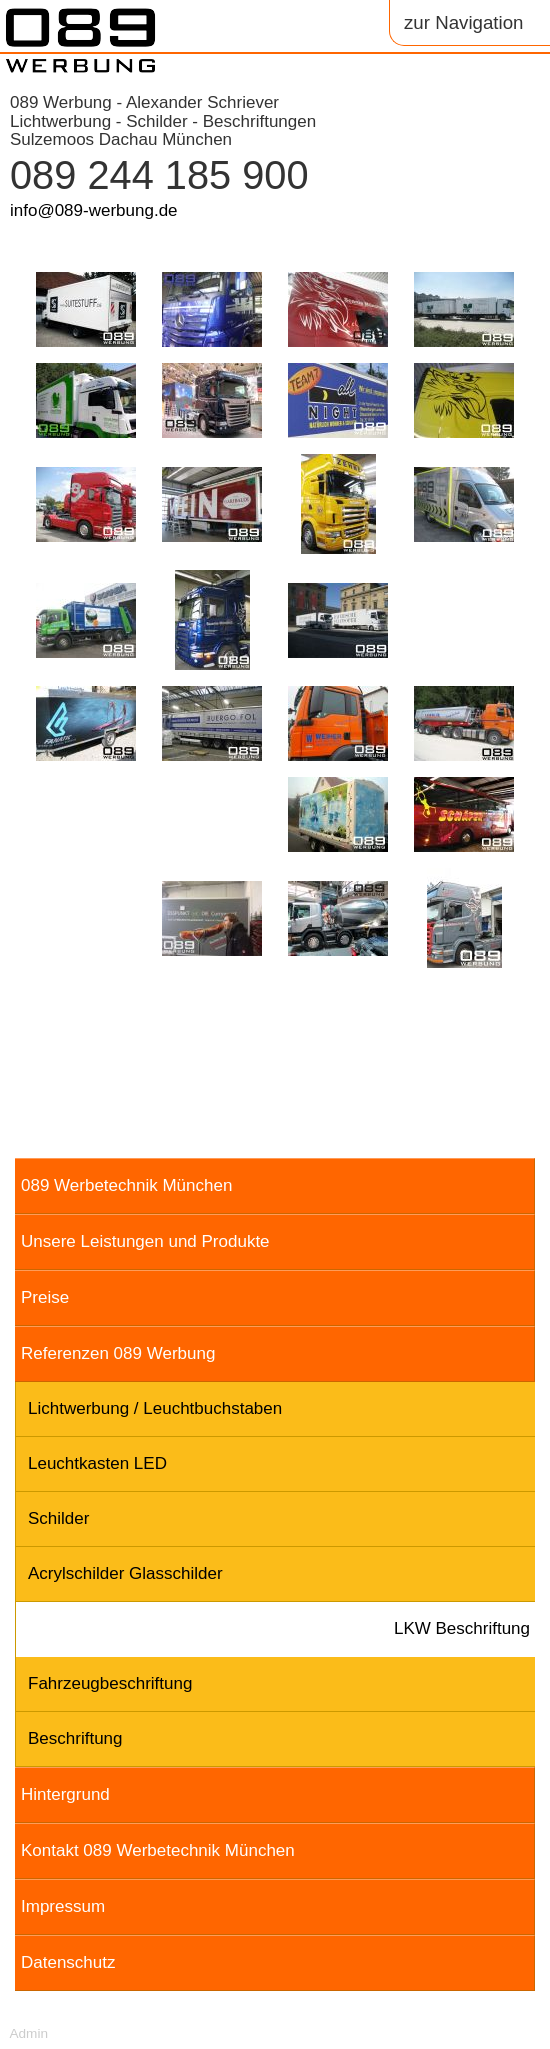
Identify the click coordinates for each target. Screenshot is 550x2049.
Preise (45, 1297)
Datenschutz (68, 1962)
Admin (28, 2033)
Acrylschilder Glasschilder (125, 1573)
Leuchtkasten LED (97, 1463)
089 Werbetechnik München (126, 1185)
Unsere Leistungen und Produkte (145, 1241)
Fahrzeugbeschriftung (110, 1683)
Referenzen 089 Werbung (118, 1353)
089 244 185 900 (159, 175)
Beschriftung (75, 1738)
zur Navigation (463, 22)
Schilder (58, 1518)
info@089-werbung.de (94, 210)
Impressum (63, 1906)
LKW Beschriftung (462, 1628)
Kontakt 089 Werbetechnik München (158, 1850)
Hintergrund (65, 1794)
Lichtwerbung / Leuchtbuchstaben (155, 1408)
